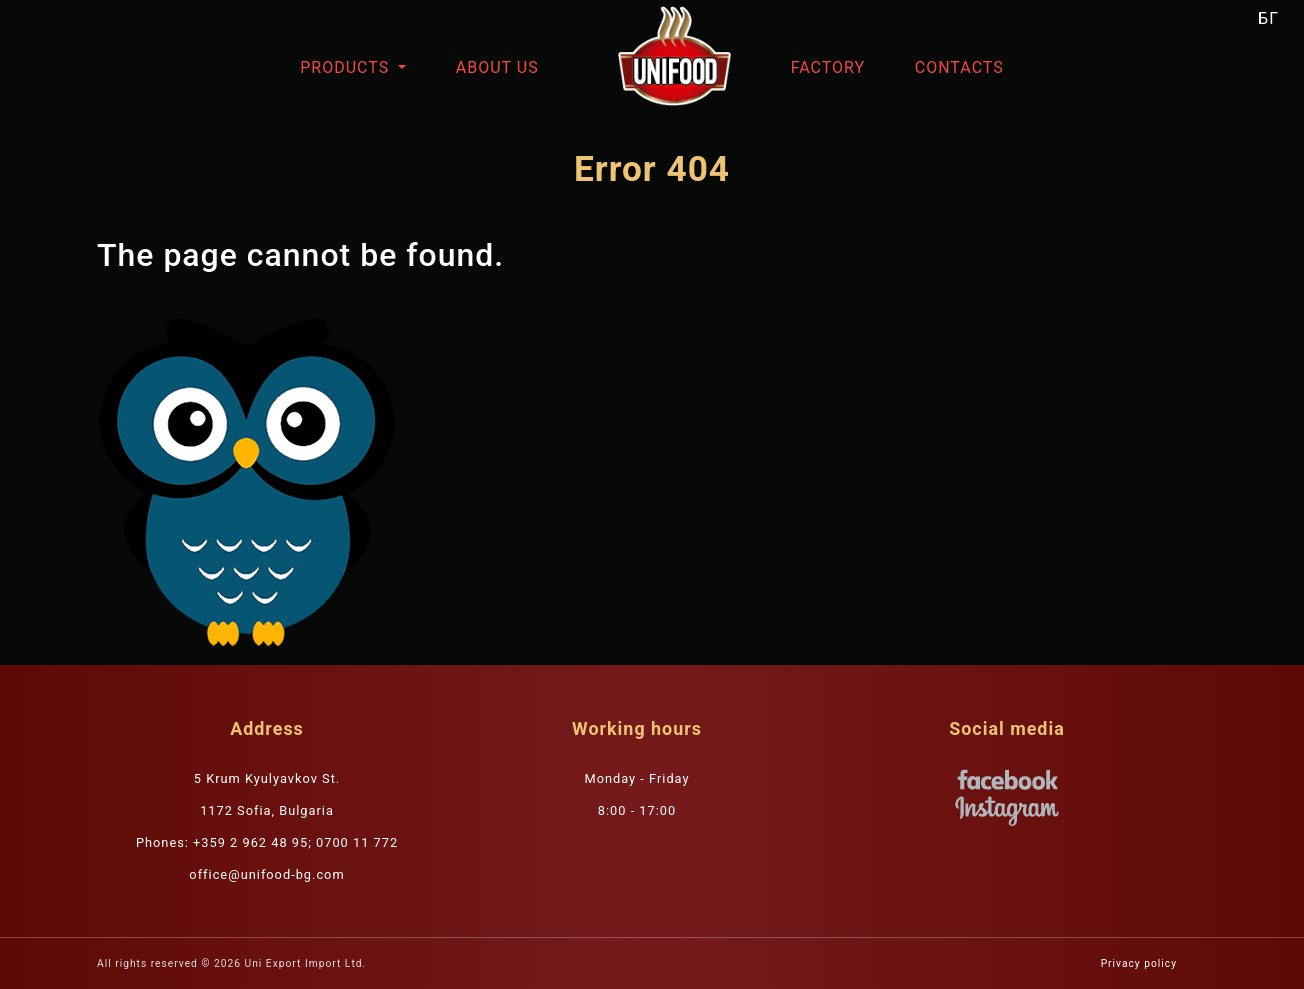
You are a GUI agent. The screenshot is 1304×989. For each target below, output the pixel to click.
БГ (1268, 18)
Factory (828, 67)
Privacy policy (1139, 963)
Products (347, 67)
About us (497, 67)
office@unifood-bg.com (266, 874)
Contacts (959, 67)
